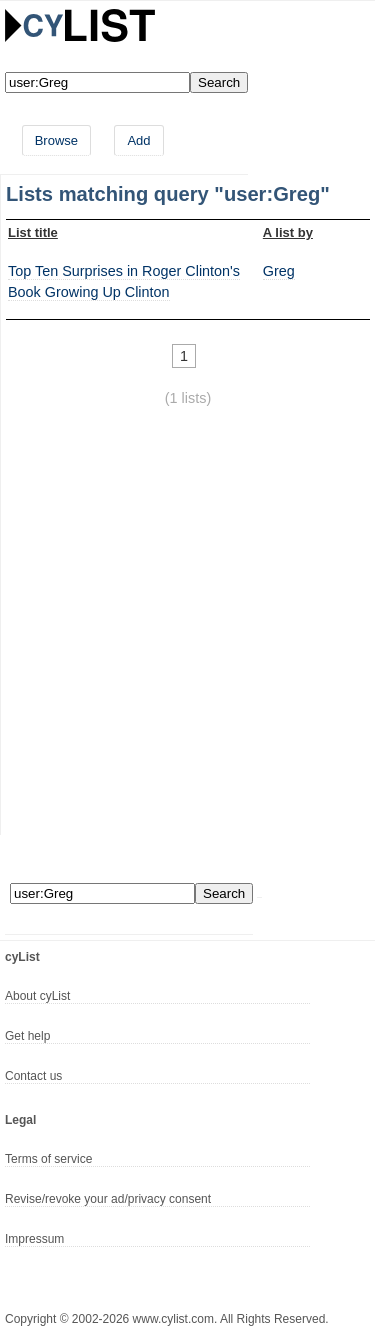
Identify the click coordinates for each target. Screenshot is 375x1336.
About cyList (37, 996)
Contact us (33, 1076)
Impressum (34, 1239)
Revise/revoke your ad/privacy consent (108, 1199)
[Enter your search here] (97, 82)
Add (138, 140)
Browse (56, 140)
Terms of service (48, 1159)
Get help (27, 1036)
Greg (279, 271)
